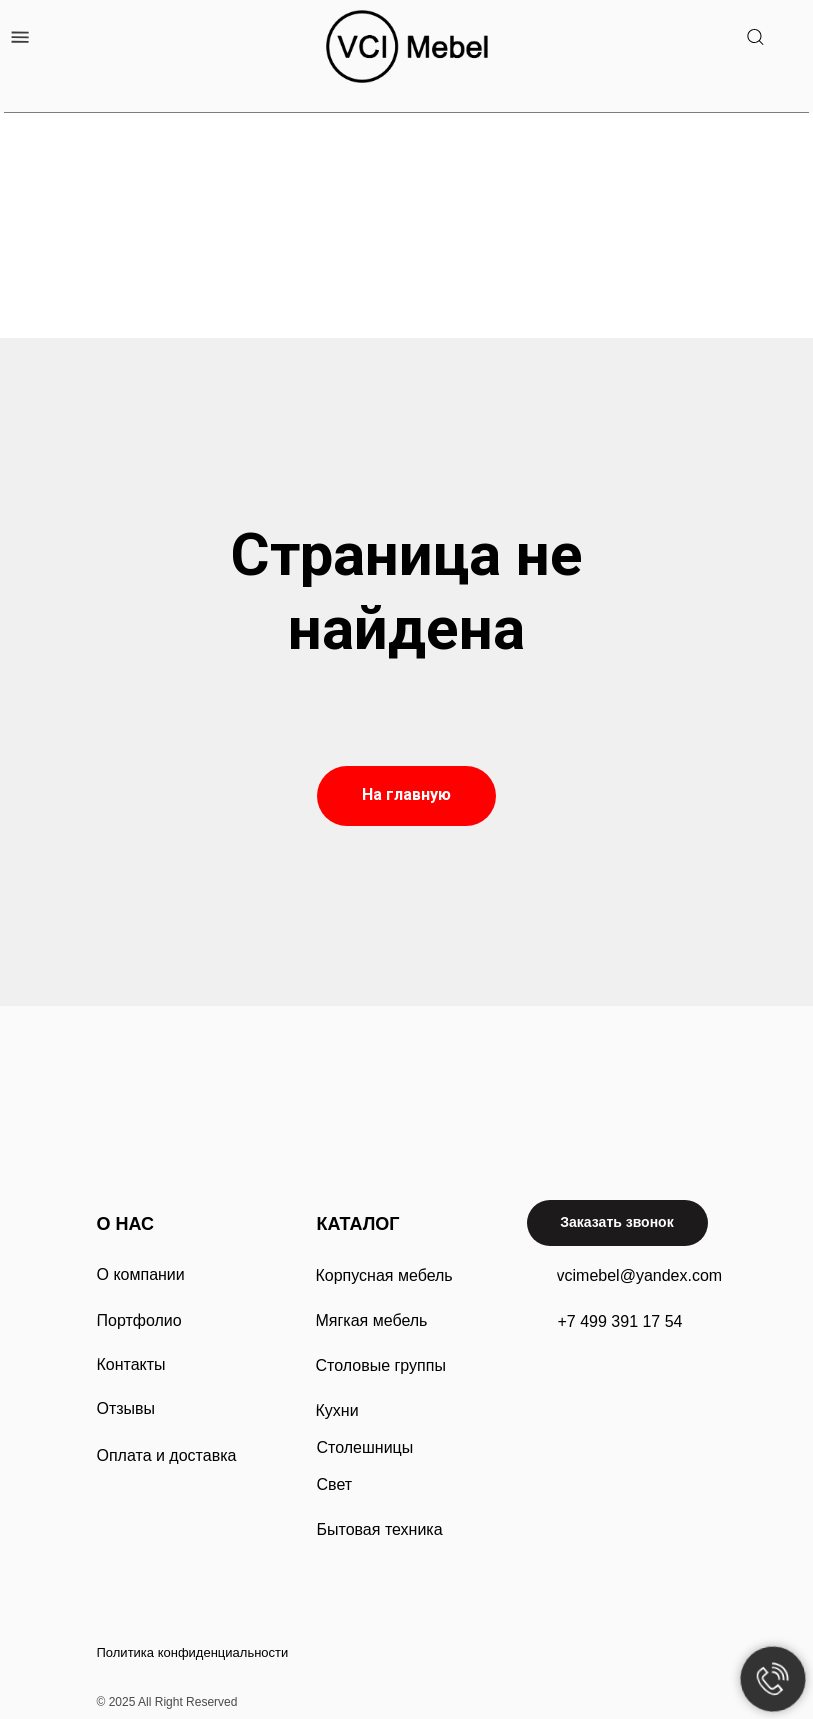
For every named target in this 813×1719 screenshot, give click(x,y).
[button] (617, 1223)
